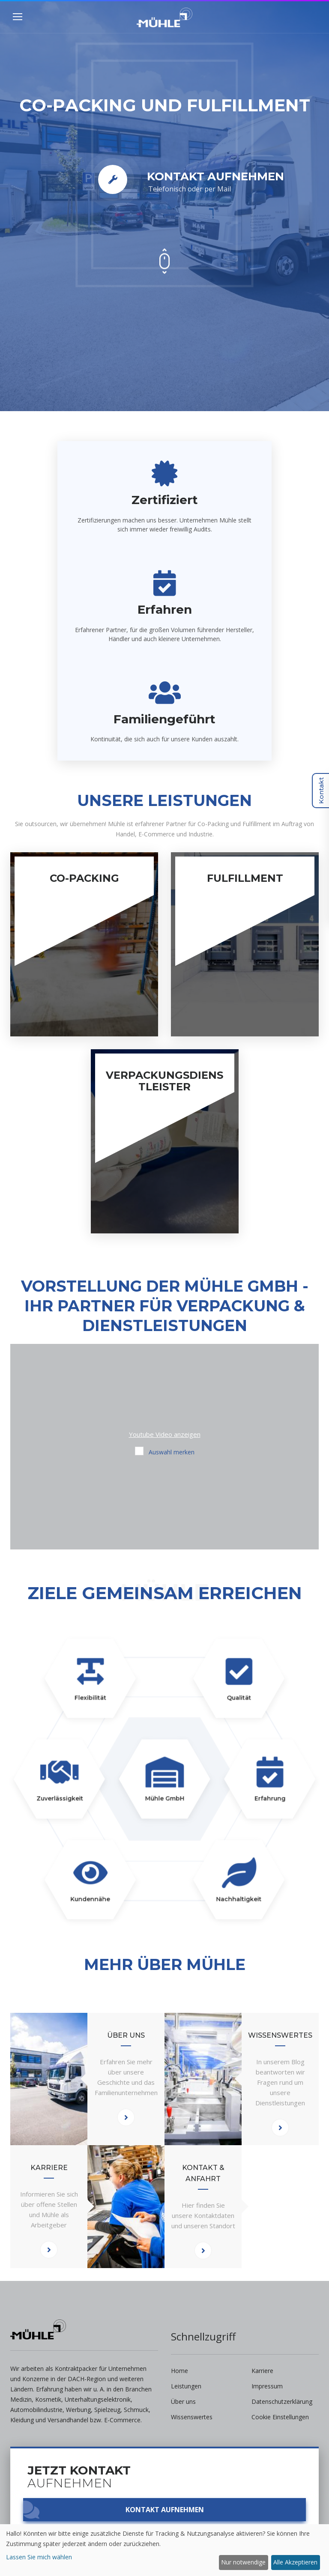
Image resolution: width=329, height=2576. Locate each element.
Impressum (267, 2386)
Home (179, 2371)
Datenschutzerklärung (281, 2401)
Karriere (262, 2371)
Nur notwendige (243, 2562)
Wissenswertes (191, 2417)
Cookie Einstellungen (280, 2417)
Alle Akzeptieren (295, 2562)
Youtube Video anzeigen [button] (164, 1434)
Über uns (183, 2401)
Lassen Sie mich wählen (39, 2557)
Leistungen (186, 2386)
